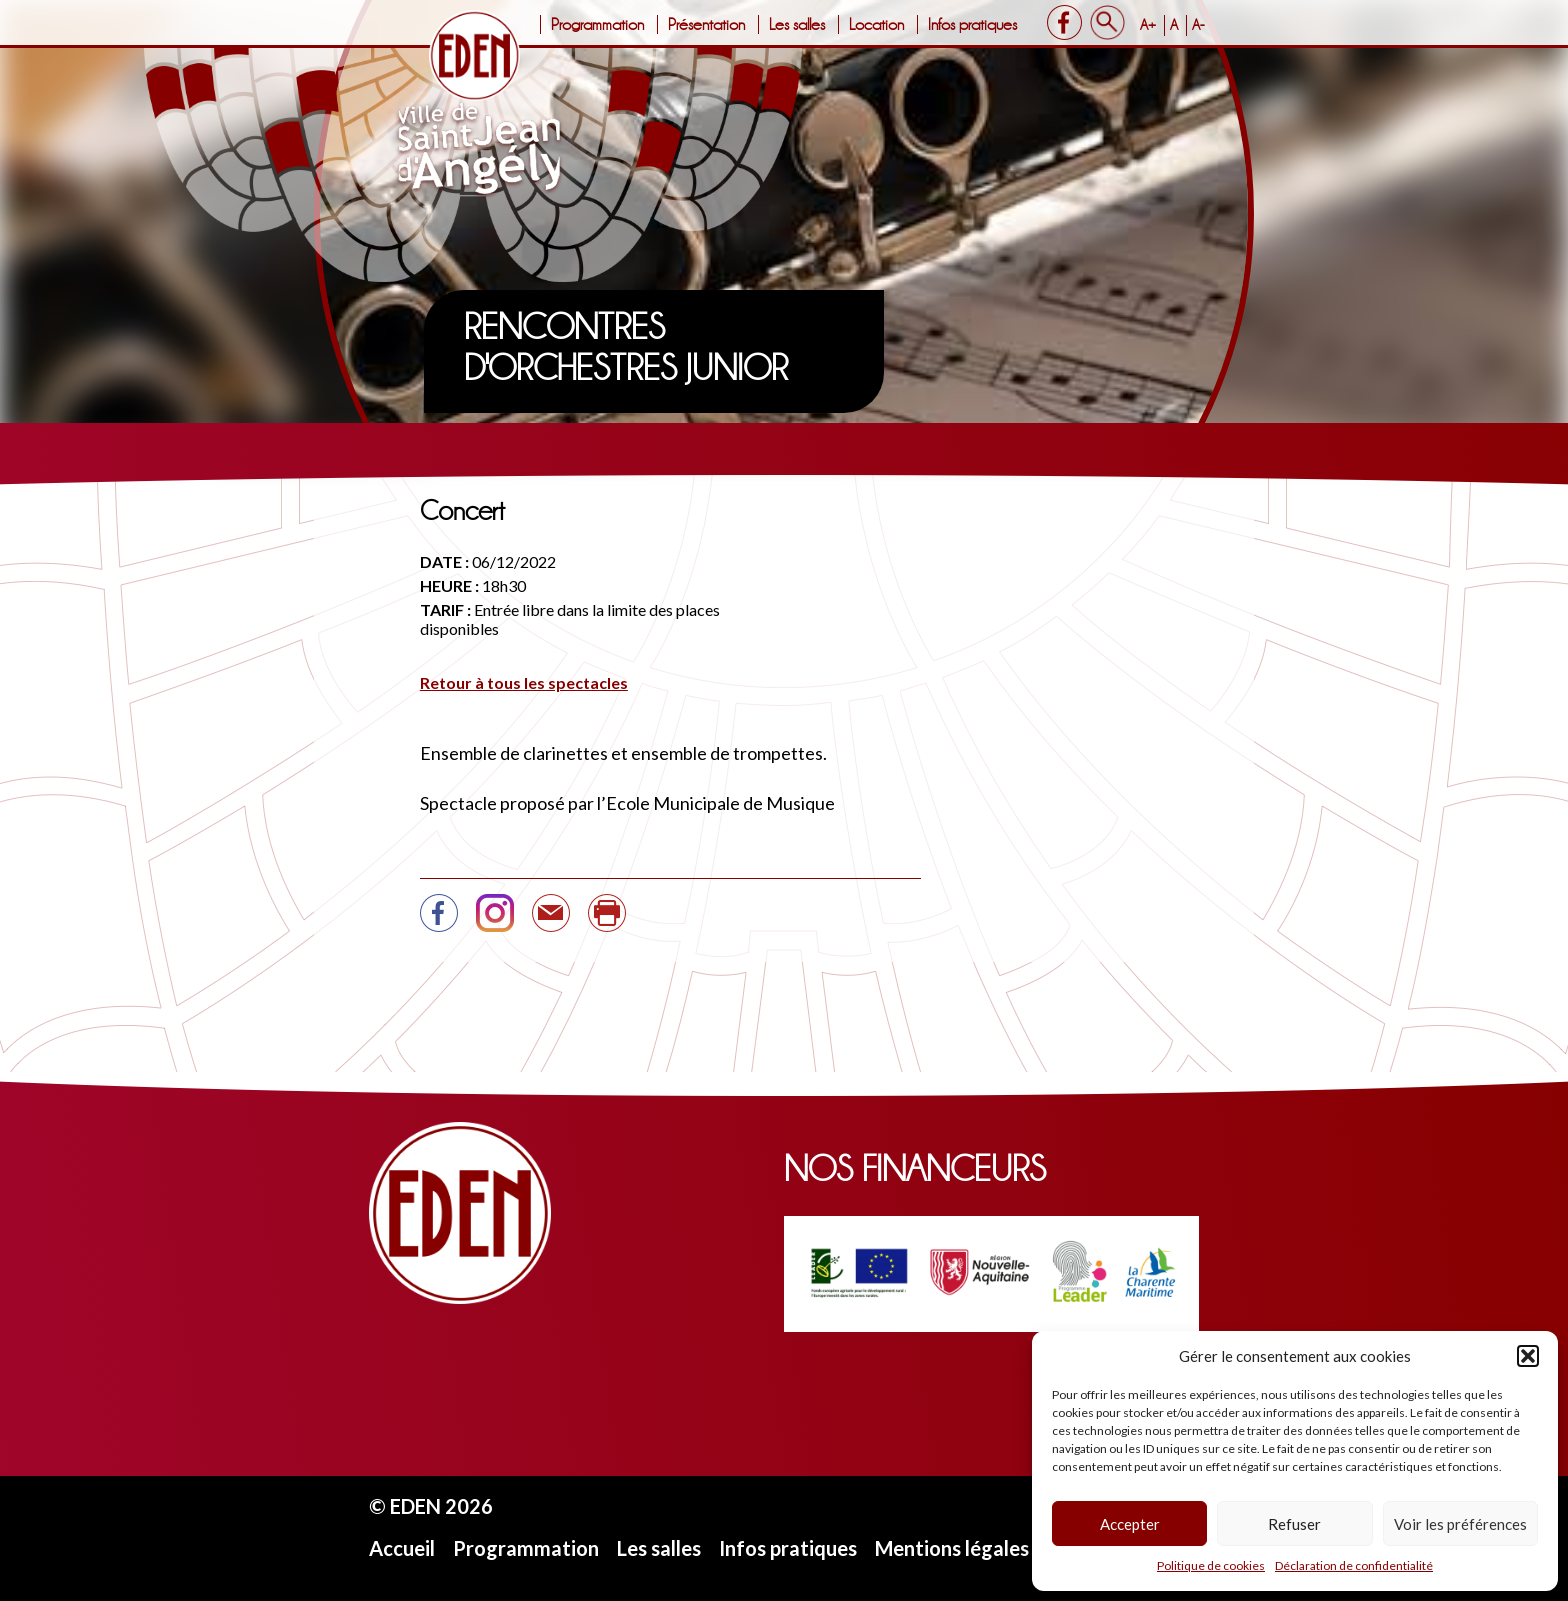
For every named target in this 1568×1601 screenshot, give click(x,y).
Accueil (402, 1548)
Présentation (706, 24)
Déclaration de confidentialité (1354, 1565)
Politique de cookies (1211, 1565)
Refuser (1294, 1524)
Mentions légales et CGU (987, 1548)
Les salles (797, 24)
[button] (1528, 1356)
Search (1107, 22)
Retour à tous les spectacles (524, 682)
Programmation (597, 24)
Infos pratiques (972, 24)
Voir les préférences (1460, 1524)
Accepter (1130, 1524)
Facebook (1064, 22)
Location (876, 24)
